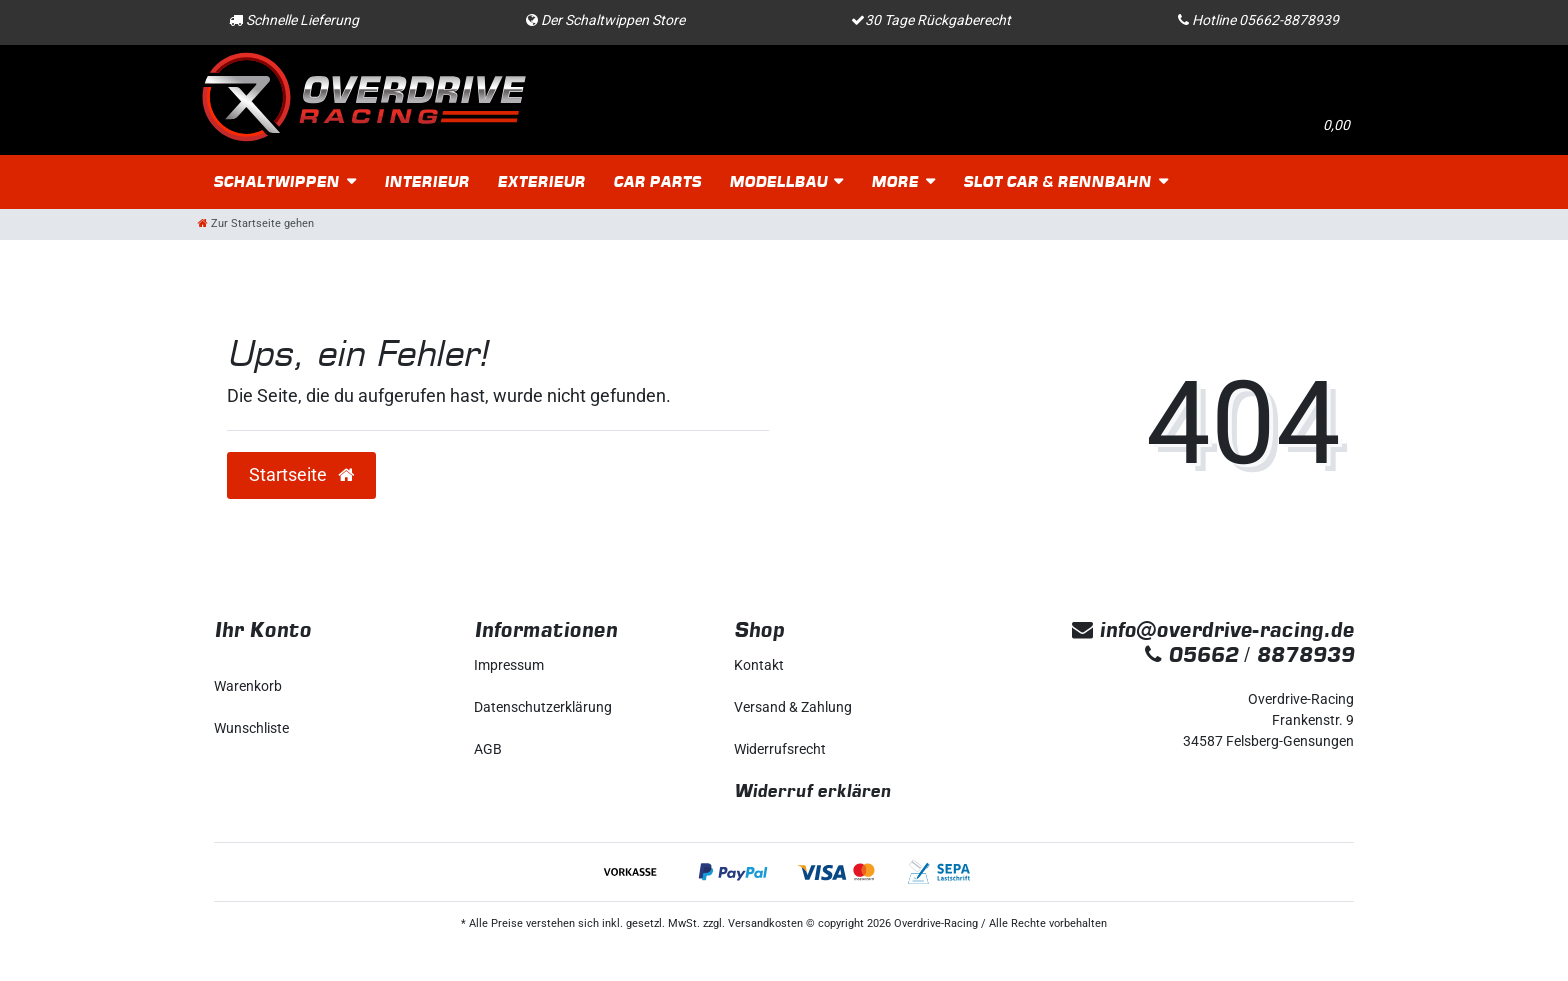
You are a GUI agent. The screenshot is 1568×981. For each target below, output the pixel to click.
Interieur (426, 181)
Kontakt (759, 665)
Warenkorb (248, 686)
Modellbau (778, 181)
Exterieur (541, 181)
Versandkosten (765, 923)
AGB (488, 749)
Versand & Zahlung (793, 707)
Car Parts (657, 181)
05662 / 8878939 (1249, 654)
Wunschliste (251, 728)
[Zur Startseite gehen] (256, 223)
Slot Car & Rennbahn (1057, 181)
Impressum (509, 665)
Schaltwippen (276, 181)
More (894, 181)
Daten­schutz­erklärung (543, 707)
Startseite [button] (301, 475)
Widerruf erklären (812, 790)
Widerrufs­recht (780, 749)
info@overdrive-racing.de (1213, 629)
